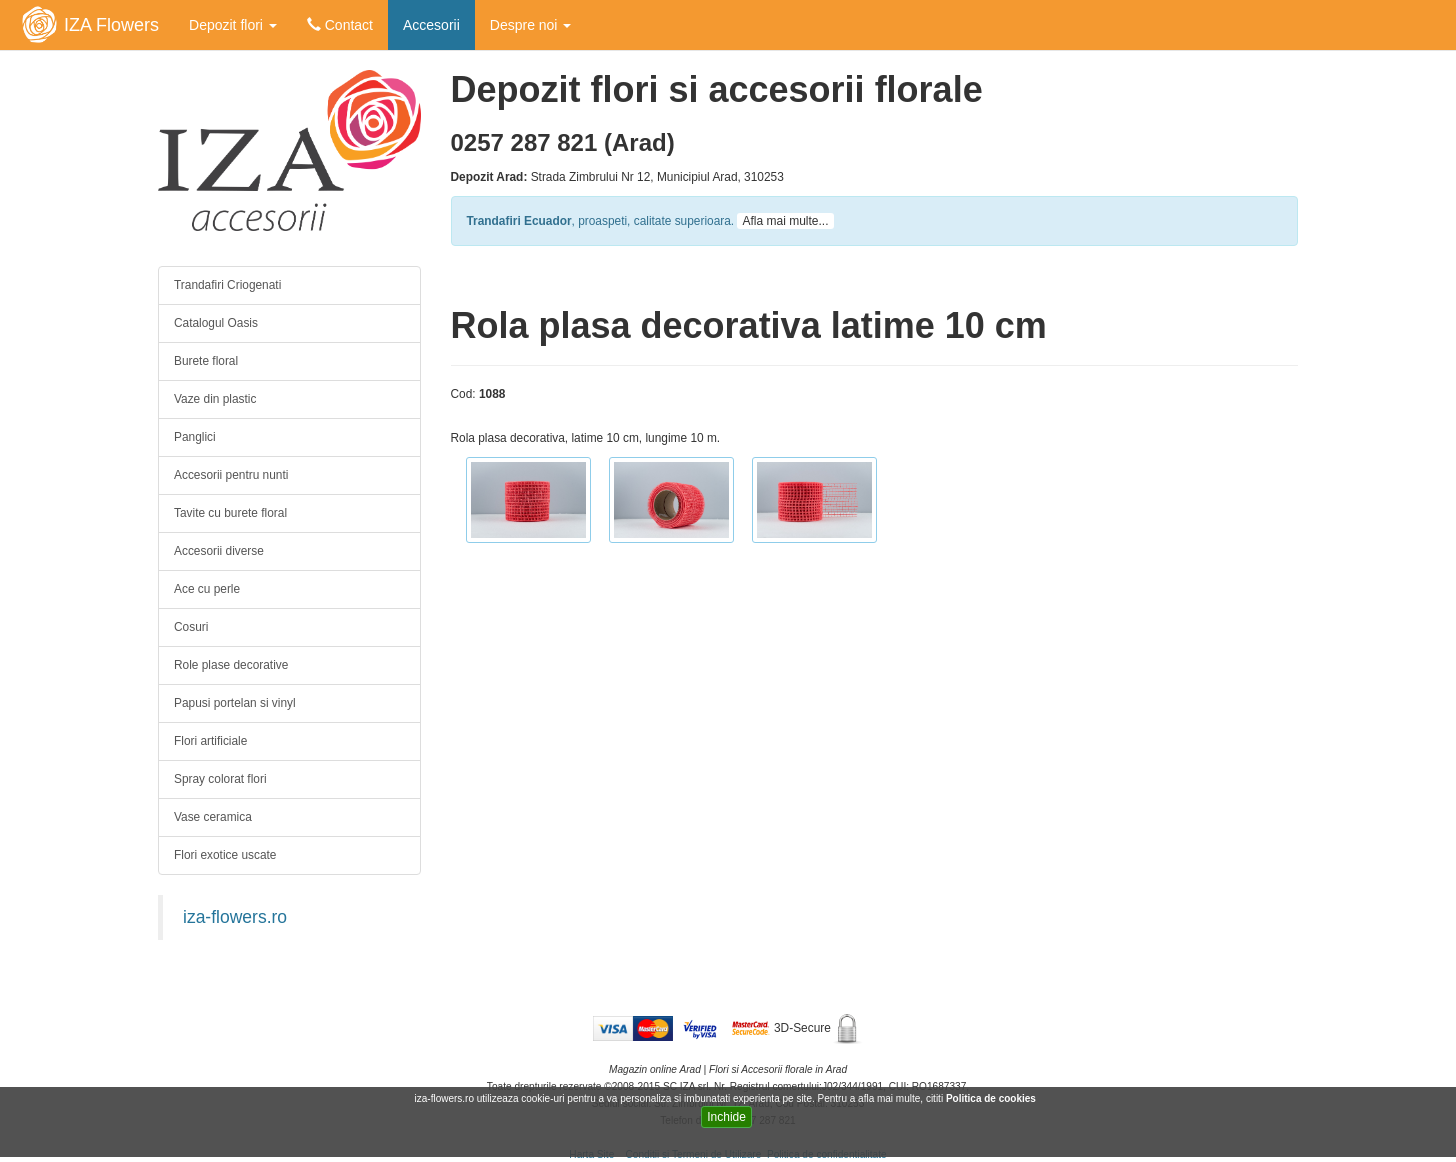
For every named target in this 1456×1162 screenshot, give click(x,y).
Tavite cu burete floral (230, 513)
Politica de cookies (992, 1098)
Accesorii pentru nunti (231, 475)
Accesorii (431, 25)
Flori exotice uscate (225, 855)
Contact (340, 25)
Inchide (726, 1117)
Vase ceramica (213, 817)
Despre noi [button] (531, 25)
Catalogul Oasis (216, 323)
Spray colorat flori (220, 779)
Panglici (195, 437)
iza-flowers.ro (235, 917)
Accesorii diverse (219, 551)
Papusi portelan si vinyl (235, 703)
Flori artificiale (210, 741)
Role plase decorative (231, 665)
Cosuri (191, 627)
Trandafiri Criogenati (227, 285)
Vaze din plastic (215, 399)
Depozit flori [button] (233, 25)
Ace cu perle (207, 589)
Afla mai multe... (785, 221)
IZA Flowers (111, 25)
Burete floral (206, 361)
